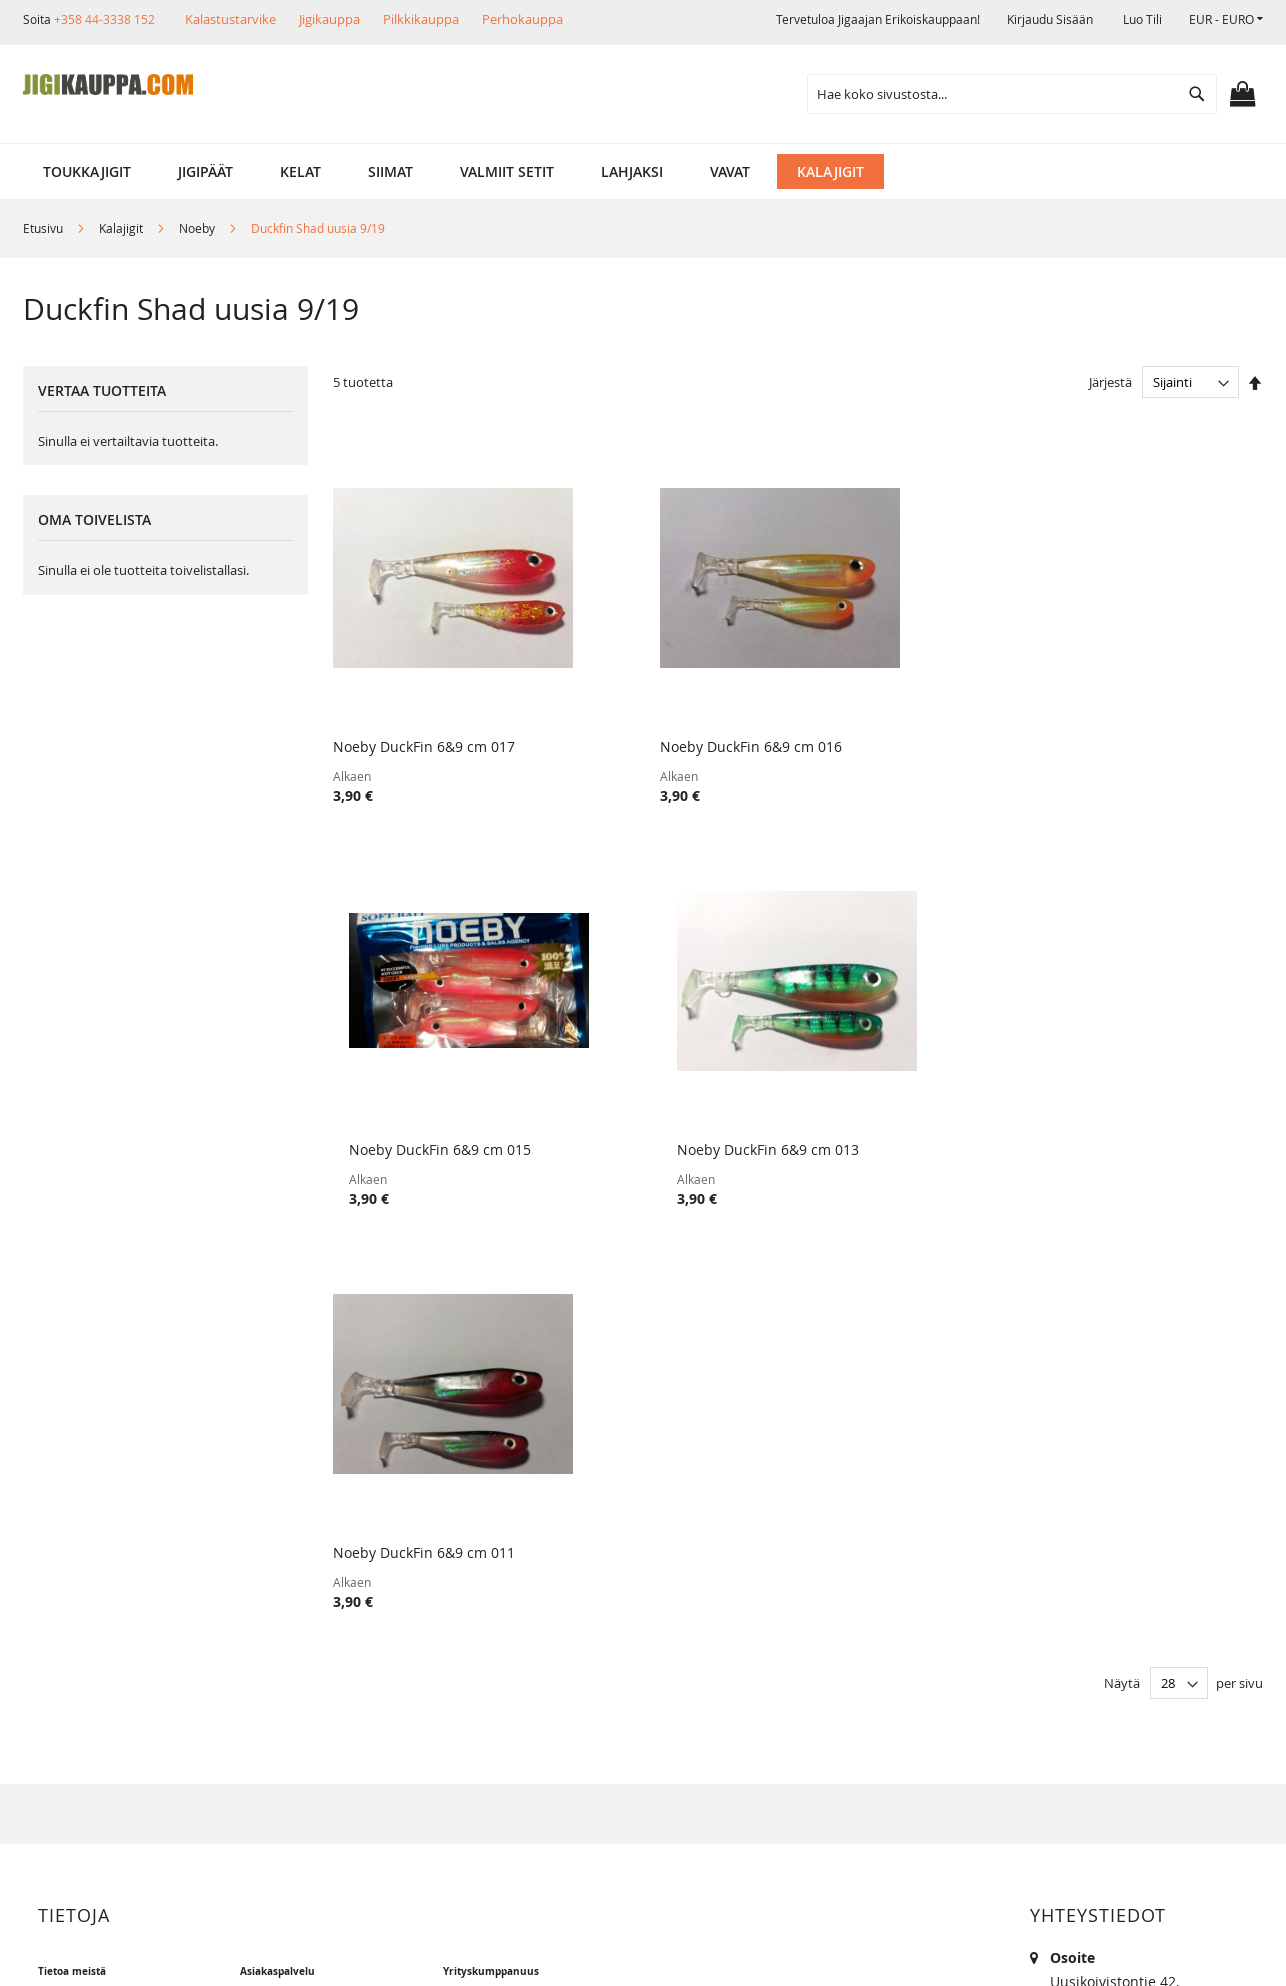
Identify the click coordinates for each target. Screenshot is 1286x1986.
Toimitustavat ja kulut (327, 1550)
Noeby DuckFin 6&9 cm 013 (1135, 719)
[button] (1226, 19)
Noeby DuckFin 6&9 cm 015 (898, 719)
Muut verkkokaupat (117, 1618)
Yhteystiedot (94, 1686)
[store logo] (108, 85)
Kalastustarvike (230, 19)
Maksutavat (293, 1618)
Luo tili (1142, 19)
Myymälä (83, 1584)
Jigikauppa (329, 19)
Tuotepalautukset (313, 1584)
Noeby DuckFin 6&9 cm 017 (424, 719)
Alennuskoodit (303, 1686)
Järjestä (1110, 382)
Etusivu (44, 228)
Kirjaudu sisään (1050, 19)
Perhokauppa (522, 19)
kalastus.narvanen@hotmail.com (1159, 1663)
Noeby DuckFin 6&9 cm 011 (424, 1094)
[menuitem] (87, 171)
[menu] (643, 171)
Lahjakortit (290, 1652)
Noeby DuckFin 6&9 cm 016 (661, 719)
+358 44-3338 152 (104, 19)
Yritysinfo (84, 1550)
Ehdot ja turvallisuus (122, 1652)
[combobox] (1012, 94)
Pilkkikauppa (421, 19)
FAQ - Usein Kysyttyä (323, 1720)
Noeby (198, 228)
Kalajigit (122, 228)
